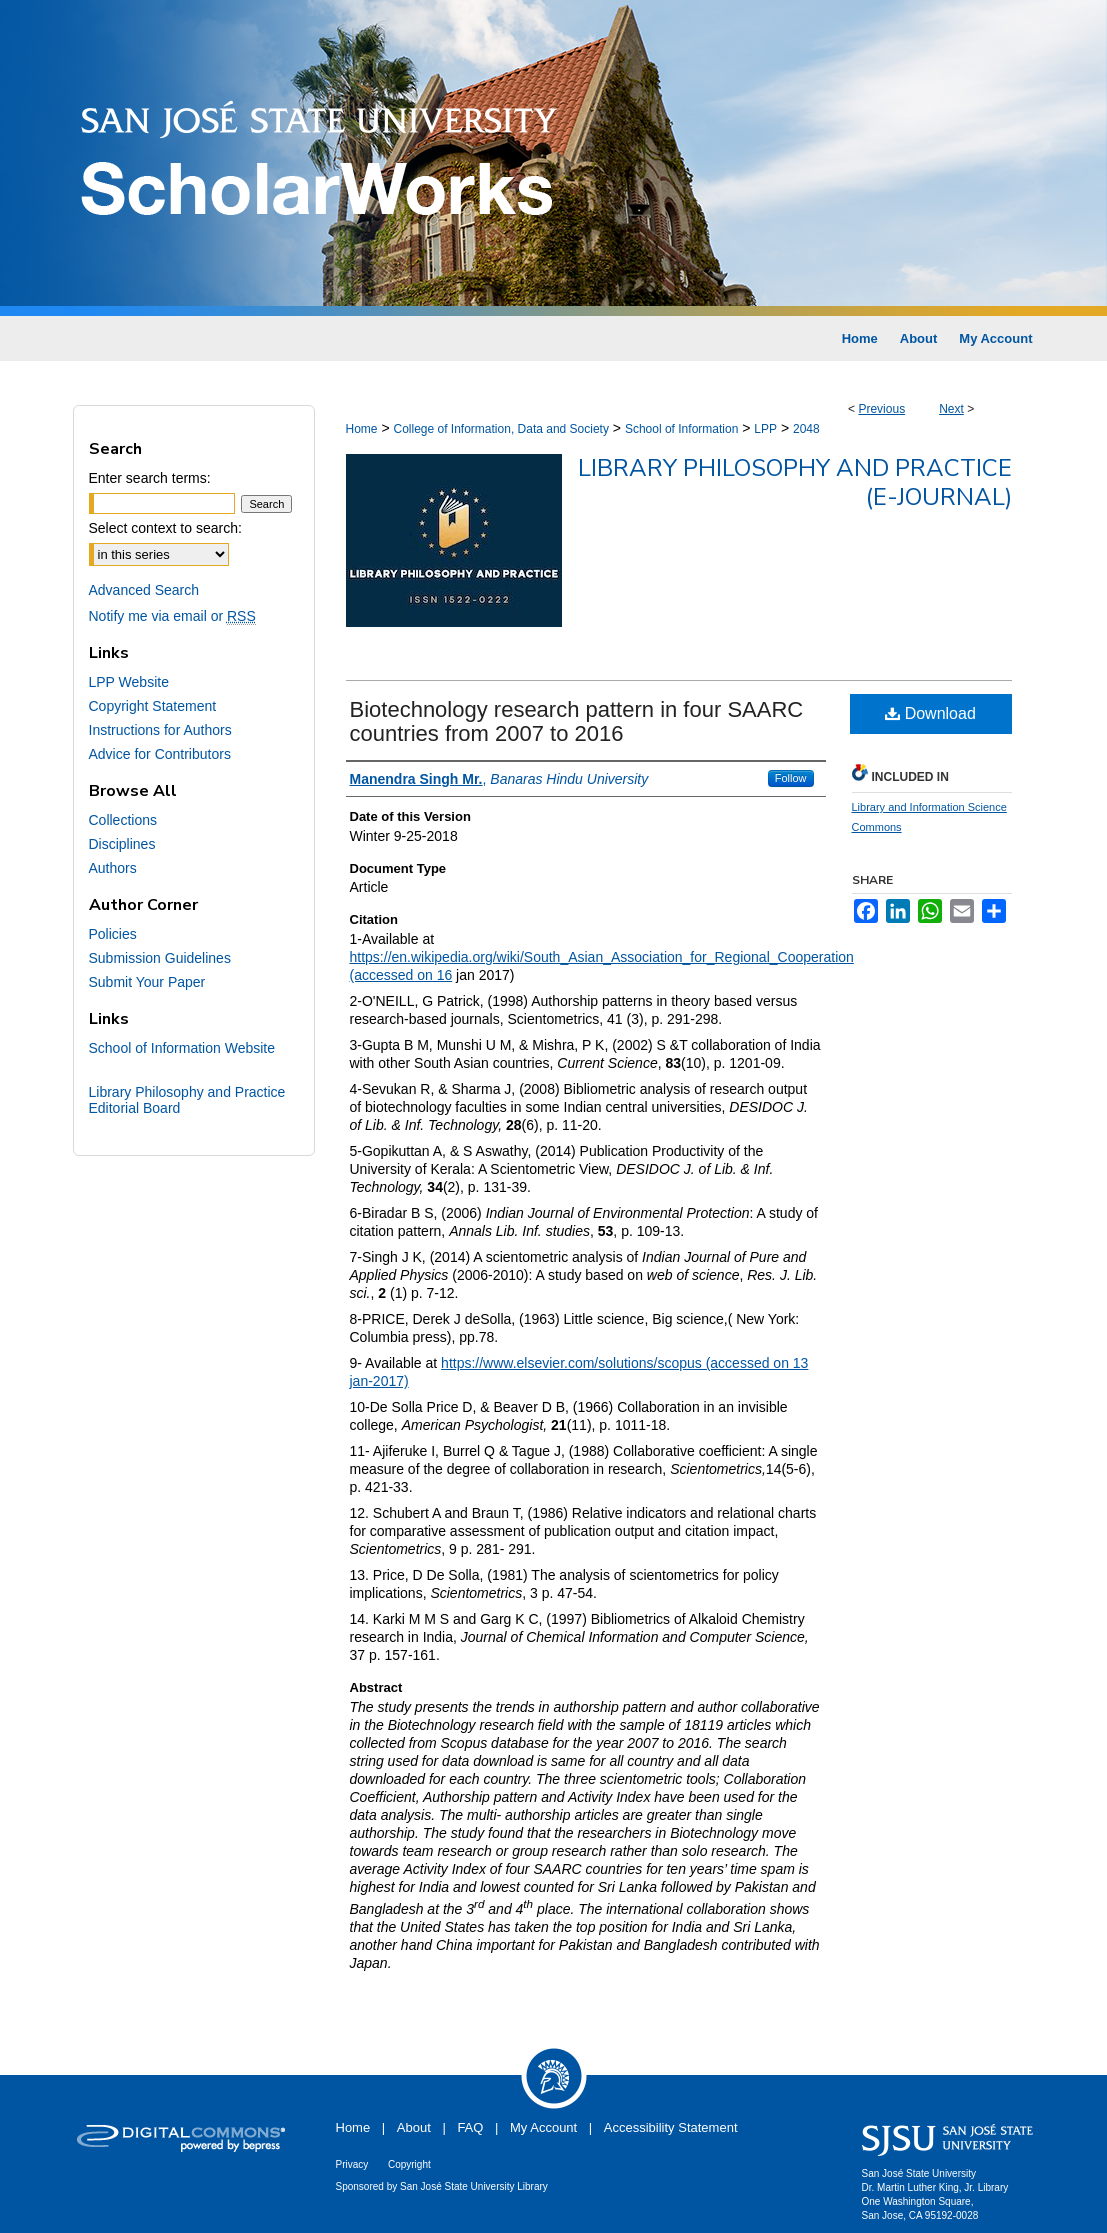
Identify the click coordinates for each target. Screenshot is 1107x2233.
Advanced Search (144, 590)
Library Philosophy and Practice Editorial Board (187, 1100)
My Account (543, 2127)
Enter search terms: (150, 478)
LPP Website (129, 682)
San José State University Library (474, 2186)
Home (362, 429)
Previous (881, 409)
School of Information (681, 429)
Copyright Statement (153, 706)
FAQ (470, 2127)
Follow (791, 778)
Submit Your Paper (147, 982)
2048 (806, 429)
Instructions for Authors (160, 730)
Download (930, 713)
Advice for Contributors (160, 754)
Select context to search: (165, 528)
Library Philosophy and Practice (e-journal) (795, 482)
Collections (123, 820)
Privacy (352, 2164)
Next (951, 409)
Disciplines (122, 844)
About (414, 2127)
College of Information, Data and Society (500, 429)
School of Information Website (182, 1048)
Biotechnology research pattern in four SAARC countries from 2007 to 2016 (577, 721)
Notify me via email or (172, 616)
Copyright (409, 2164)
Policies (113, 934)
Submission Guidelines (160, 958)
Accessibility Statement (671, 2127)
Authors (113, 868)
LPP (765, 429)
